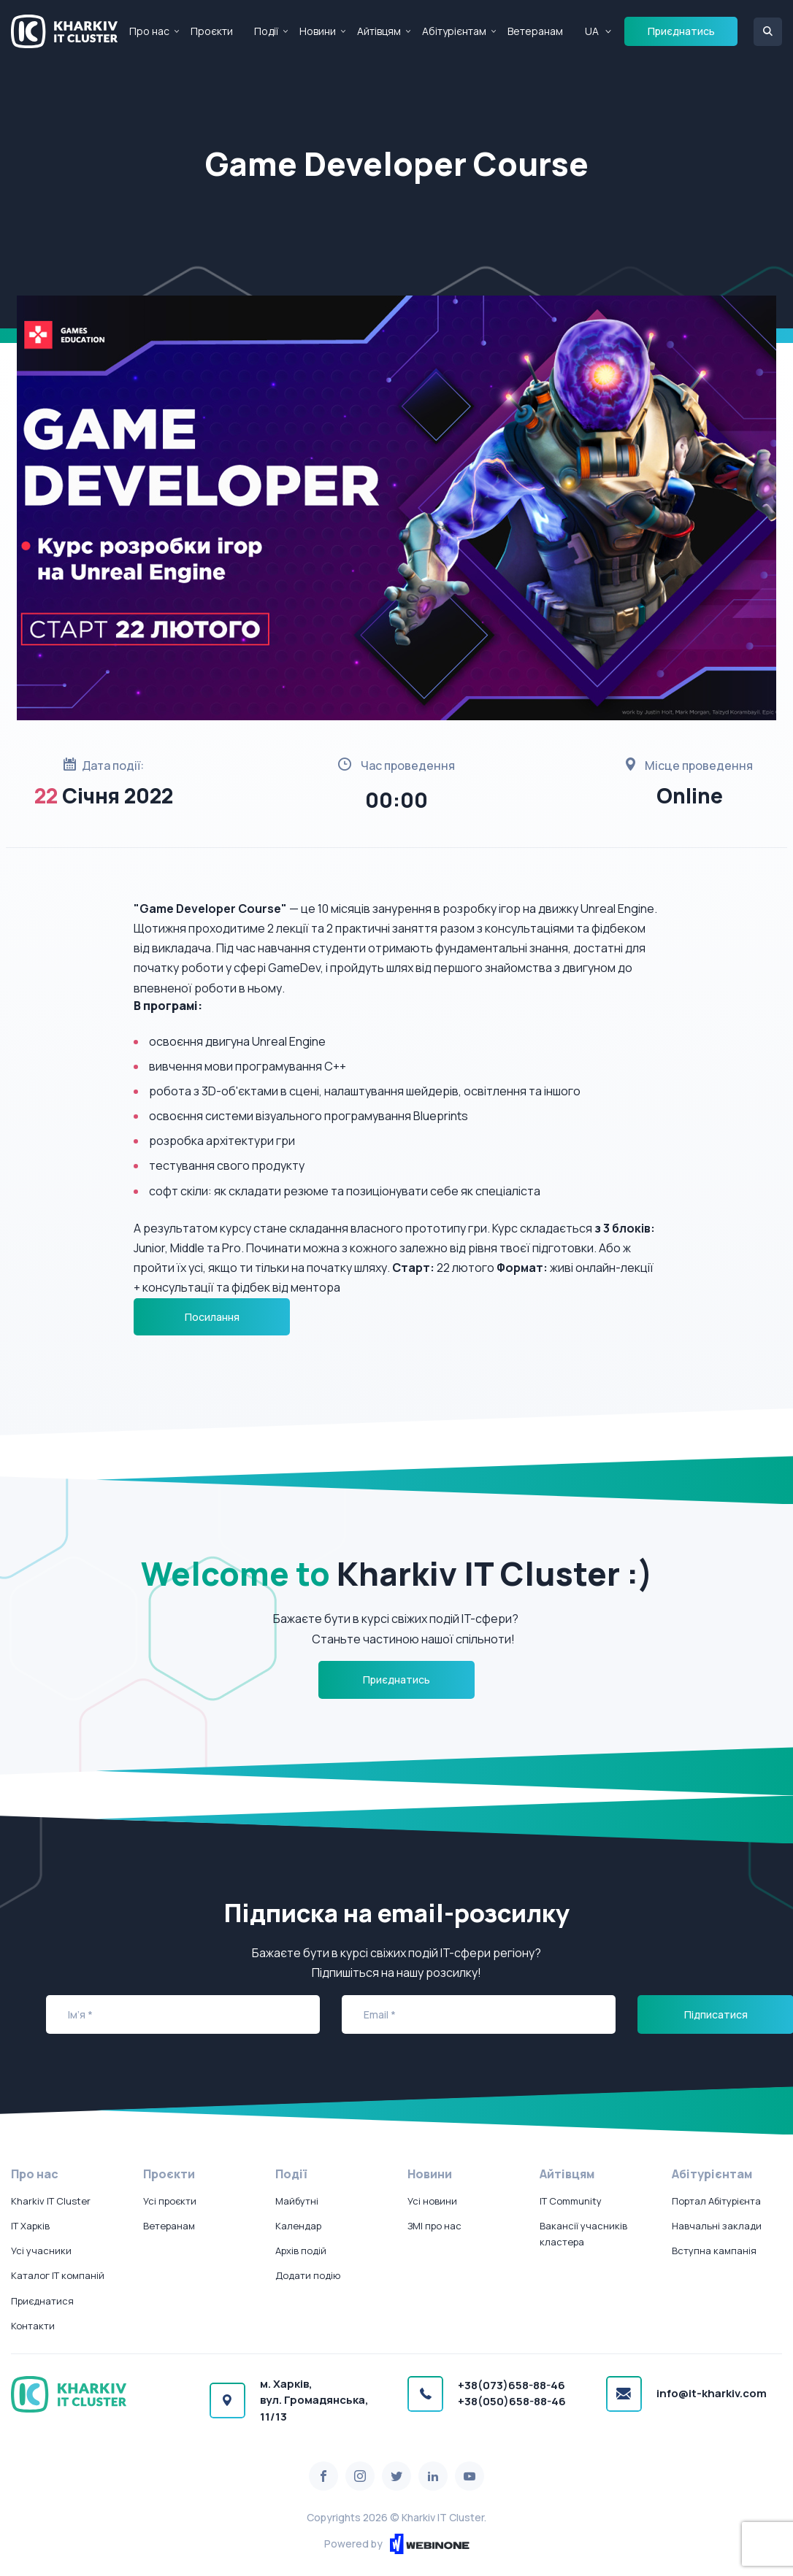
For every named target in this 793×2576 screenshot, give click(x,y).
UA (592, 31)
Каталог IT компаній (57, 2275)
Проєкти (212, 31)
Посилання (212, 1317)
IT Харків (30, 2225)
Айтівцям (379, 31)
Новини (317, 31)
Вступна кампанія (714, 2250)
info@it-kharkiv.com (711, 2393)
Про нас (149, 31)
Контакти (33, 2325)
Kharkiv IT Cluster (51, 2200)
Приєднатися (42, 2300)
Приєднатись (681, 31)
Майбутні (296, 2200)
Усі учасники (41, 2250)
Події (266, 31)
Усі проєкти (169, 2200)
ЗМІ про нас (434, 2225)
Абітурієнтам (454, 31)
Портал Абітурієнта (716, 2200)
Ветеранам (535, 31)
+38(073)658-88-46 (511, 2385)
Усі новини (432, 2200)
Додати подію (307, 2275)
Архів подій (300, 2250)
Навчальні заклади (717, 2225)
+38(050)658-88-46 (512, 2401)
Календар (298, 2225)
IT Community (571, 2200)
